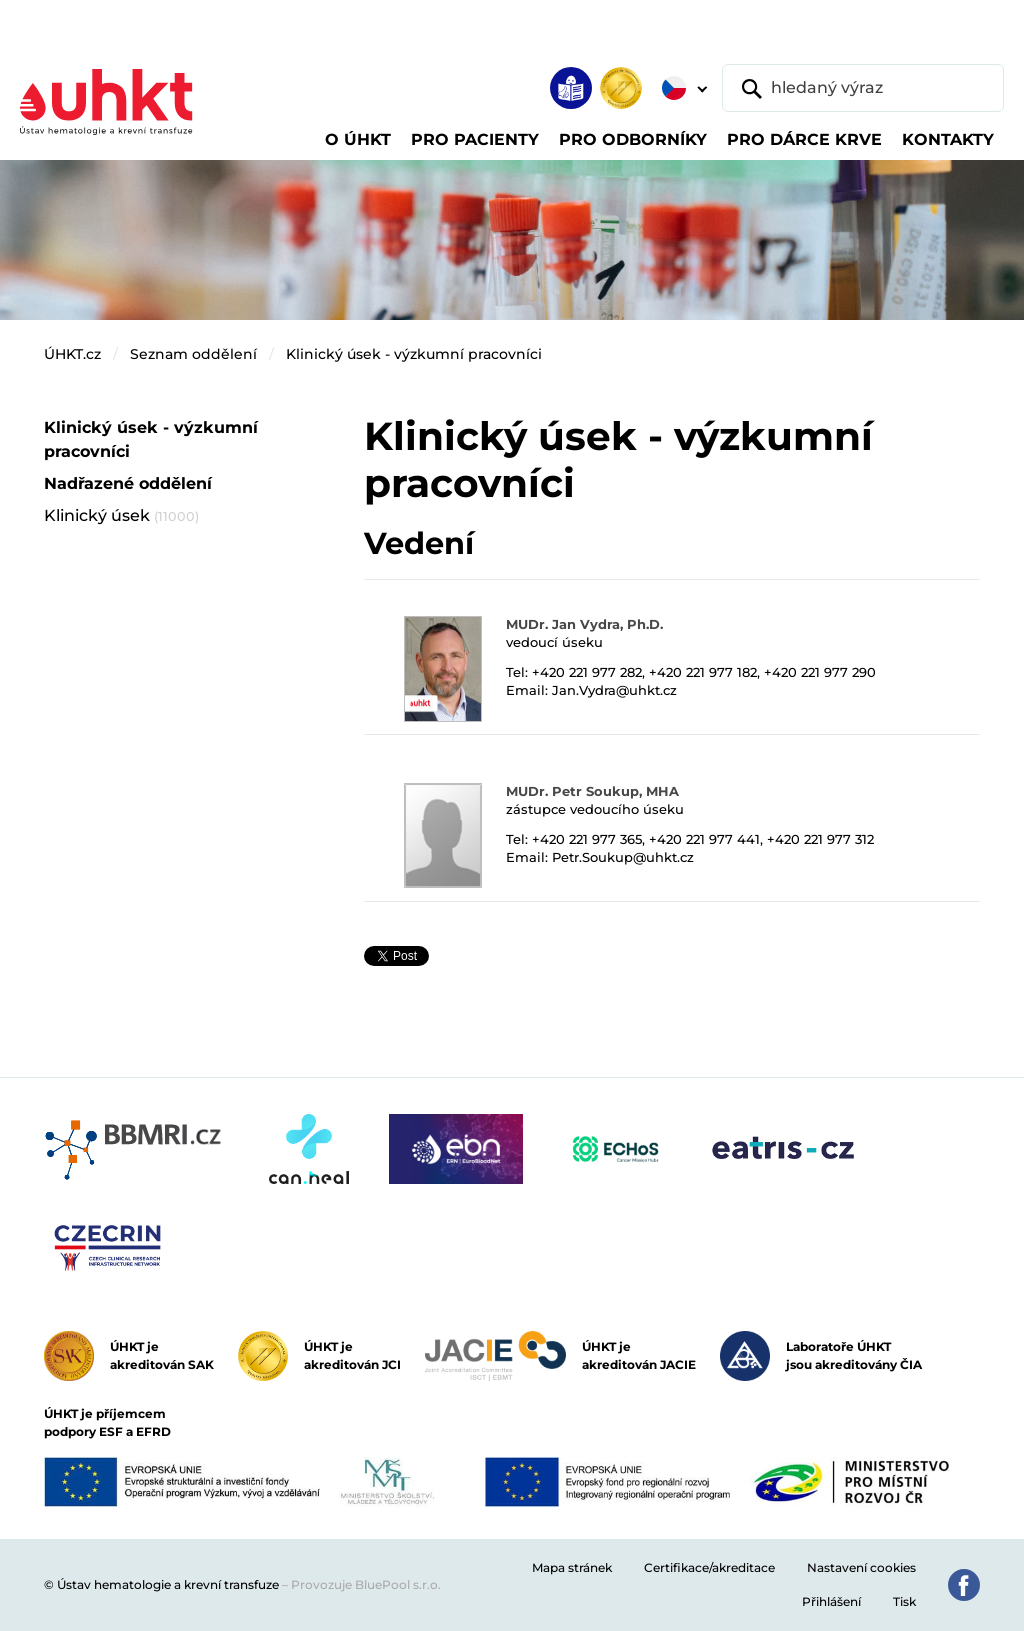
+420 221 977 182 (703, 672)
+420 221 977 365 (587, 839)
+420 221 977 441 (704, 839)
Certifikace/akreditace (709, 1567)
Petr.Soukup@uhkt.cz (623, 857)
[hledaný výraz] (863, 88)
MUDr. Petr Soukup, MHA (592, 791)
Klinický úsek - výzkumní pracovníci (414, 354)
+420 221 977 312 (820, 839)
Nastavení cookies (861, 1567)
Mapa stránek (572, 1567)
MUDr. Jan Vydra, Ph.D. (584, 624)
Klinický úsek (121, 515)
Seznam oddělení (193, 354)
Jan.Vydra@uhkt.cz (614, 690)
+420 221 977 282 (587, 672)
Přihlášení (831, 1601)
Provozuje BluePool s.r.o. (366, 1584)
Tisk (904, 1601)
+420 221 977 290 (820, 672)
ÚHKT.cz (72, 354)
